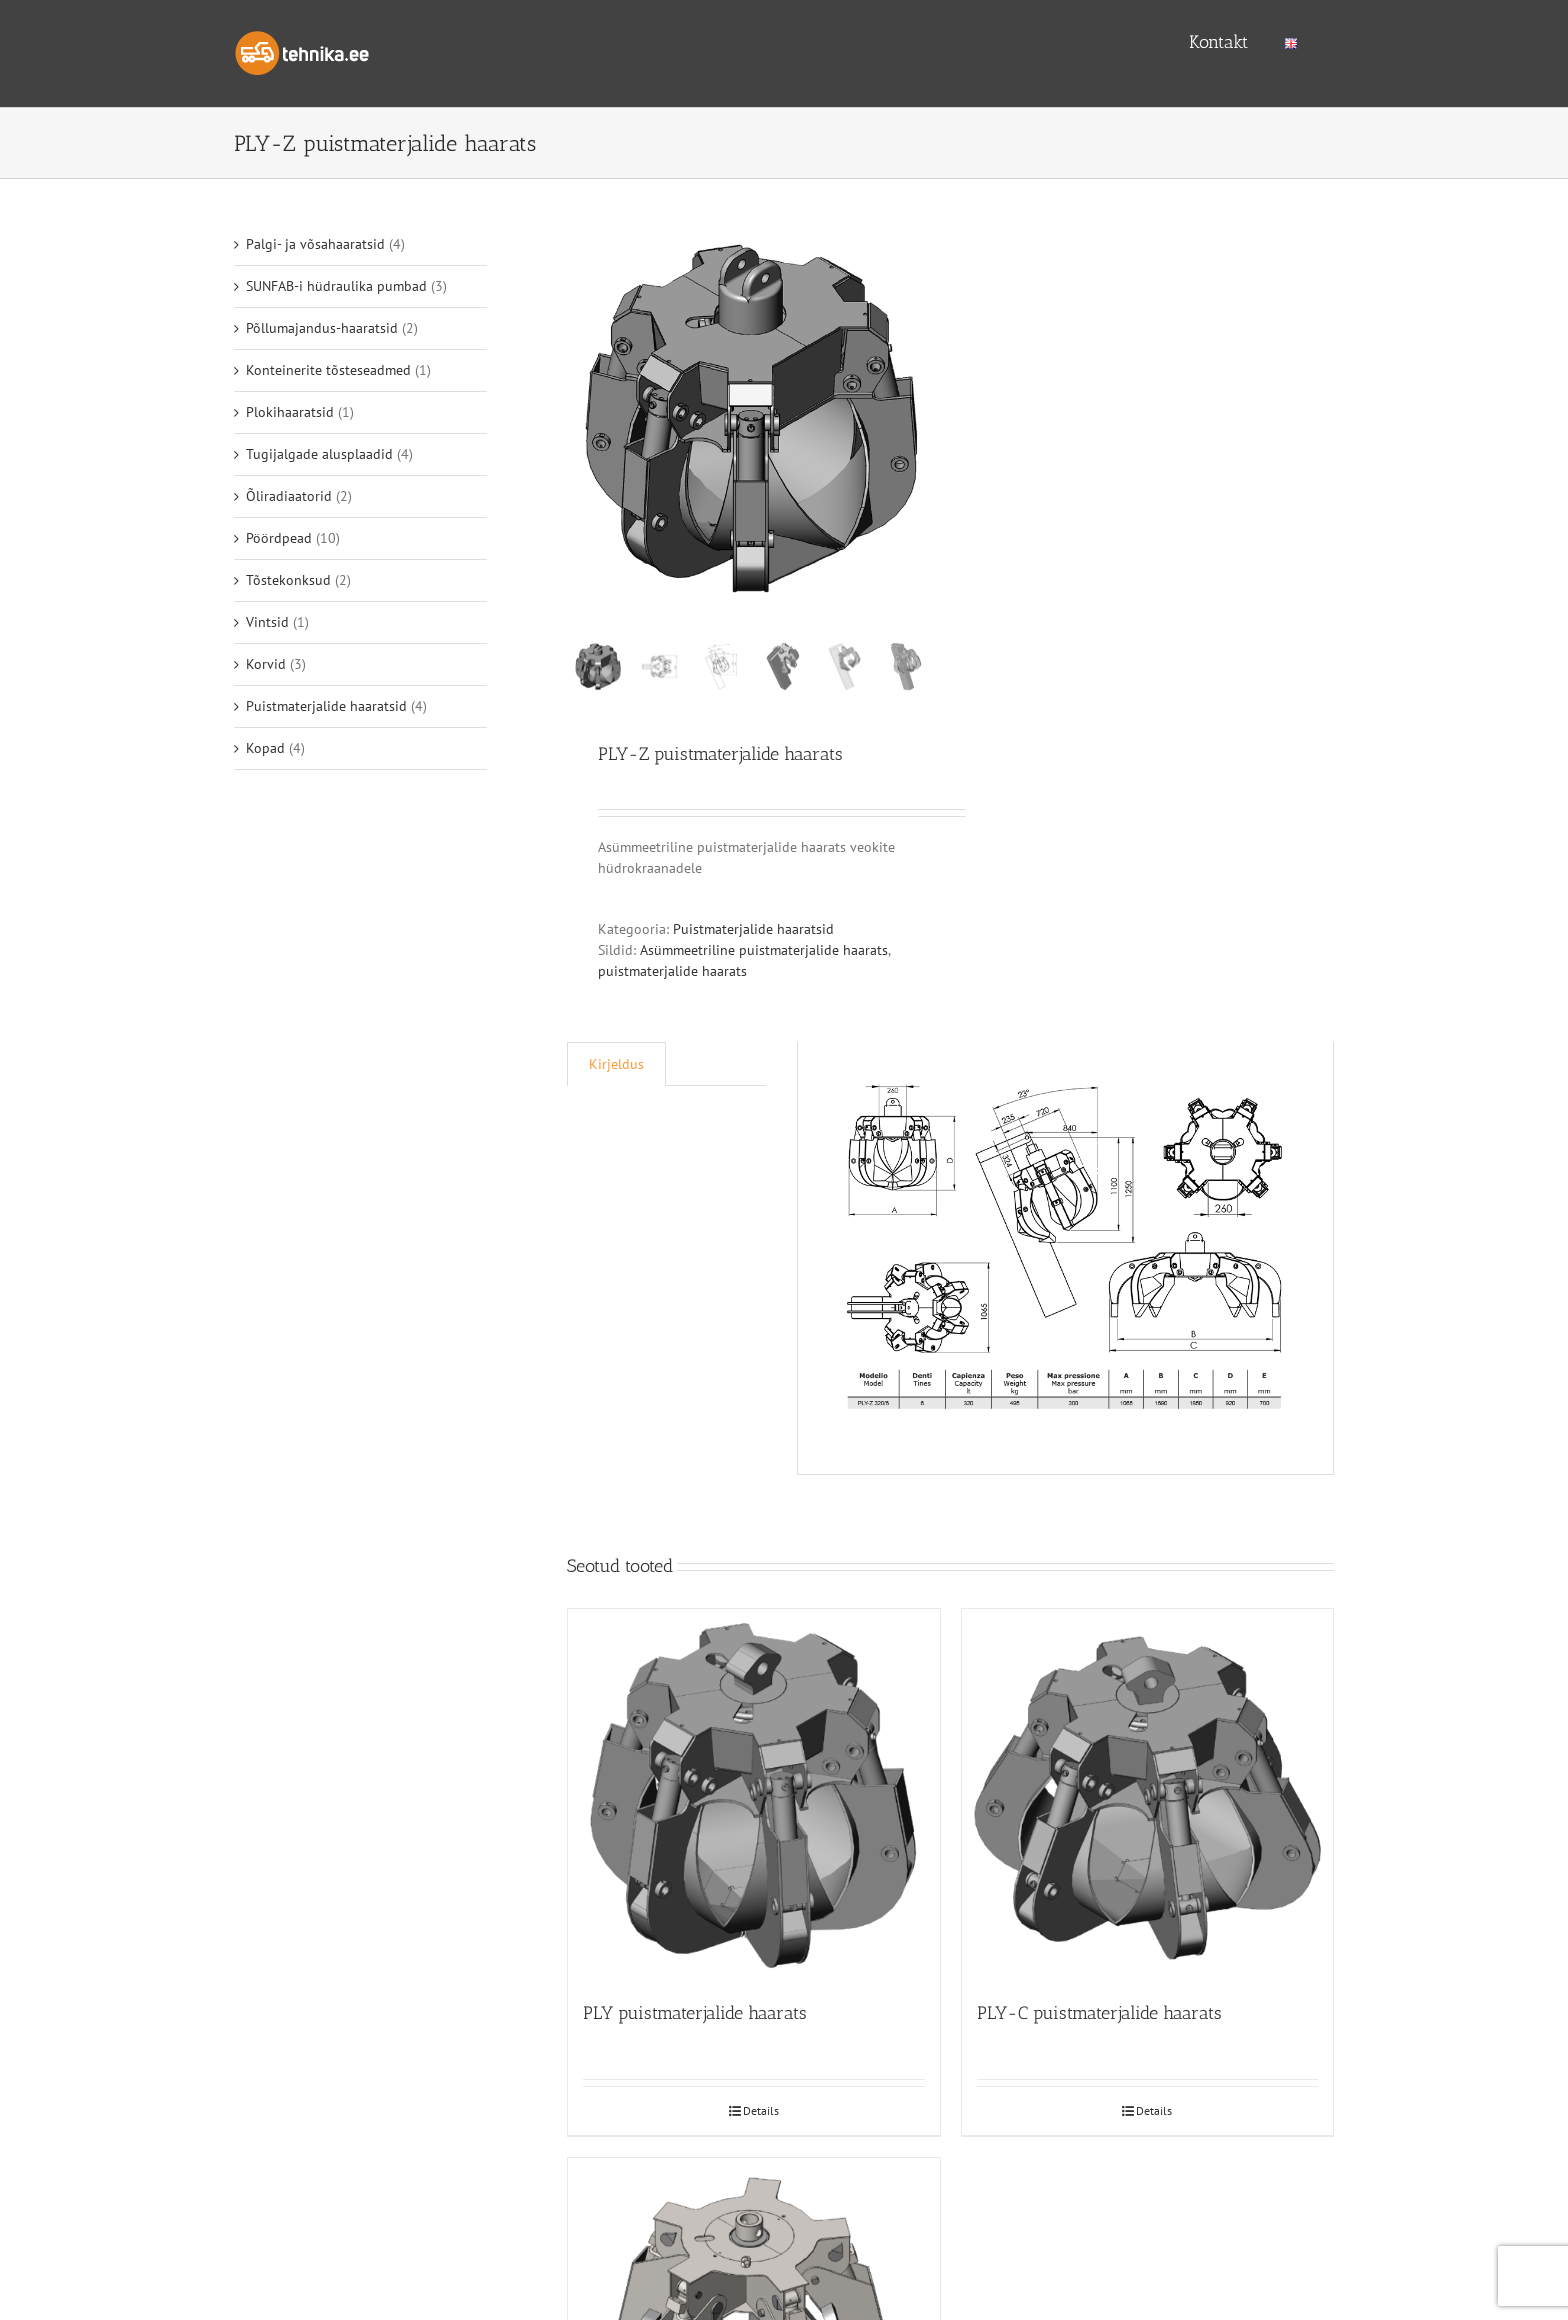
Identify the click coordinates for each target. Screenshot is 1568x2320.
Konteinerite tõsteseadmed (328, 370)
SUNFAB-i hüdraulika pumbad (336, 286)
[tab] (616, 1069)
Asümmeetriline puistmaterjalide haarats (764, 955)
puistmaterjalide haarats (672, 976)
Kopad (265, 748)
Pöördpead (279, 538)
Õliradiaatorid (289, 496)
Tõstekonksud (288, 580)
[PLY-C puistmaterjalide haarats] (1148, 1799)
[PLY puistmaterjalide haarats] (754, 1799)
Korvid (266, 664)
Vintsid (267, 622)
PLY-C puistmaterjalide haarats (1099, 2018)
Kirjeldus (616, 1069)
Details (761, 2115)
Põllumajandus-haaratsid (322, 328)
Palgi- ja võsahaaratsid (315, 244)
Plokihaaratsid (290, 412)
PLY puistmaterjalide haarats (695, 2018)
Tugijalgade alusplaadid (319, 454)
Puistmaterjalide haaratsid (753, 934)
